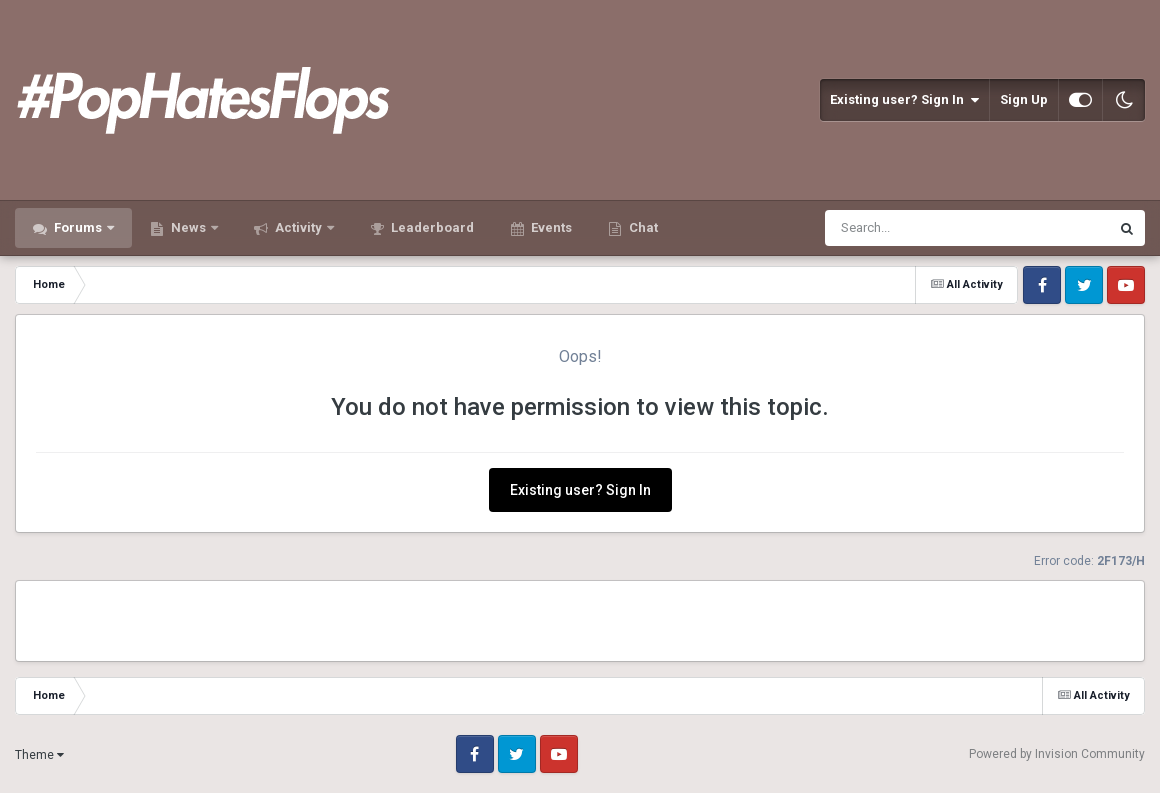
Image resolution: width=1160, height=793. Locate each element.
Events (550, 227)
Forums (78, 227)
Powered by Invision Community (1057, 754)
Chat (642, 227)
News (188, 227)
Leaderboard (431, 227)
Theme (39, 755)
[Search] (915, 228)
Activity (298, 227)
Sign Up (1024, 99)
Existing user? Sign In (904, 100)
